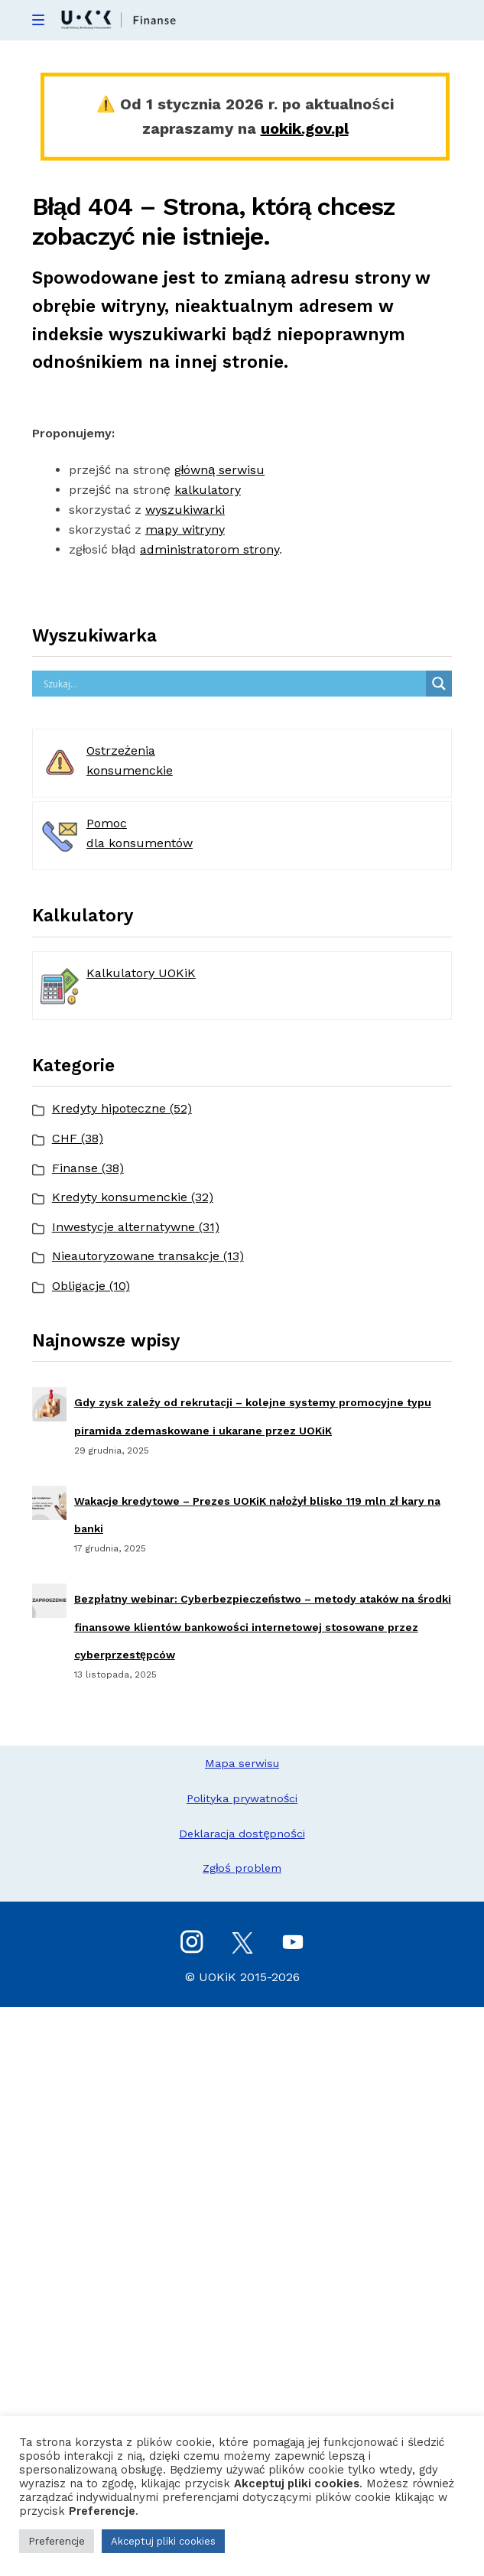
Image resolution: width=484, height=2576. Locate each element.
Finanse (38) (88, 1168)
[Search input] (233, 684)
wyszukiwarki (185, 509)
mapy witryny (185, 529)
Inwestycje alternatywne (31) (135, 1227)
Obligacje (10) (91, 1285)
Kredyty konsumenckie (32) (132, 1197)
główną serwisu (219, 470)
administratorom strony (209, 549)
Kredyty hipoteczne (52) (122, 1108)
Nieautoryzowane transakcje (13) (148, 1256)
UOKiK (217, 1977)
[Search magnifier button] (439, 684)
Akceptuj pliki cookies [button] (163, 2541)
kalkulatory (207, 489)
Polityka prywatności (242, 1798)
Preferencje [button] (56, 2541)
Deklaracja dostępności (241, 1833)
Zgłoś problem (242, 1868)
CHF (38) (77, 1138)
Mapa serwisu (242, 1763)
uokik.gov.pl (305, 128)
